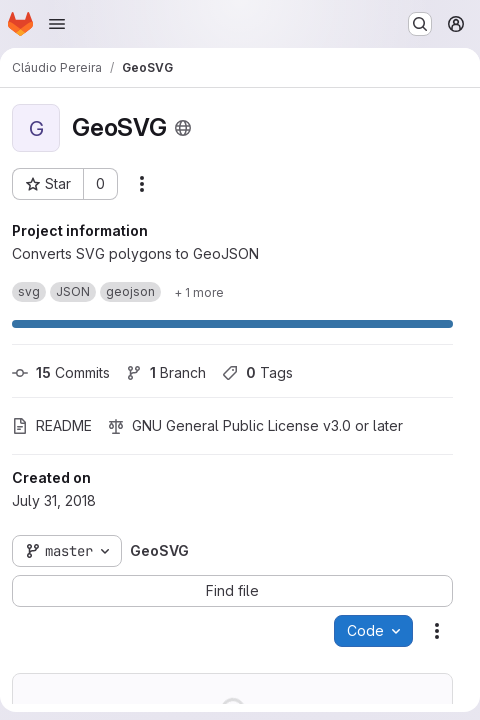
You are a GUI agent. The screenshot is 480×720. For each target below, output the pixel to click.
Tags (257, 372)
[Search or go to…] (420, 24)
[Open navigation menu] (57, 24)
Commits (61, 372)
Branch (166, 372)
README (52, 425)
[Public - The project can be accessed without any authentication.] (183, 128)
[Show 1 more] (199, 292)
